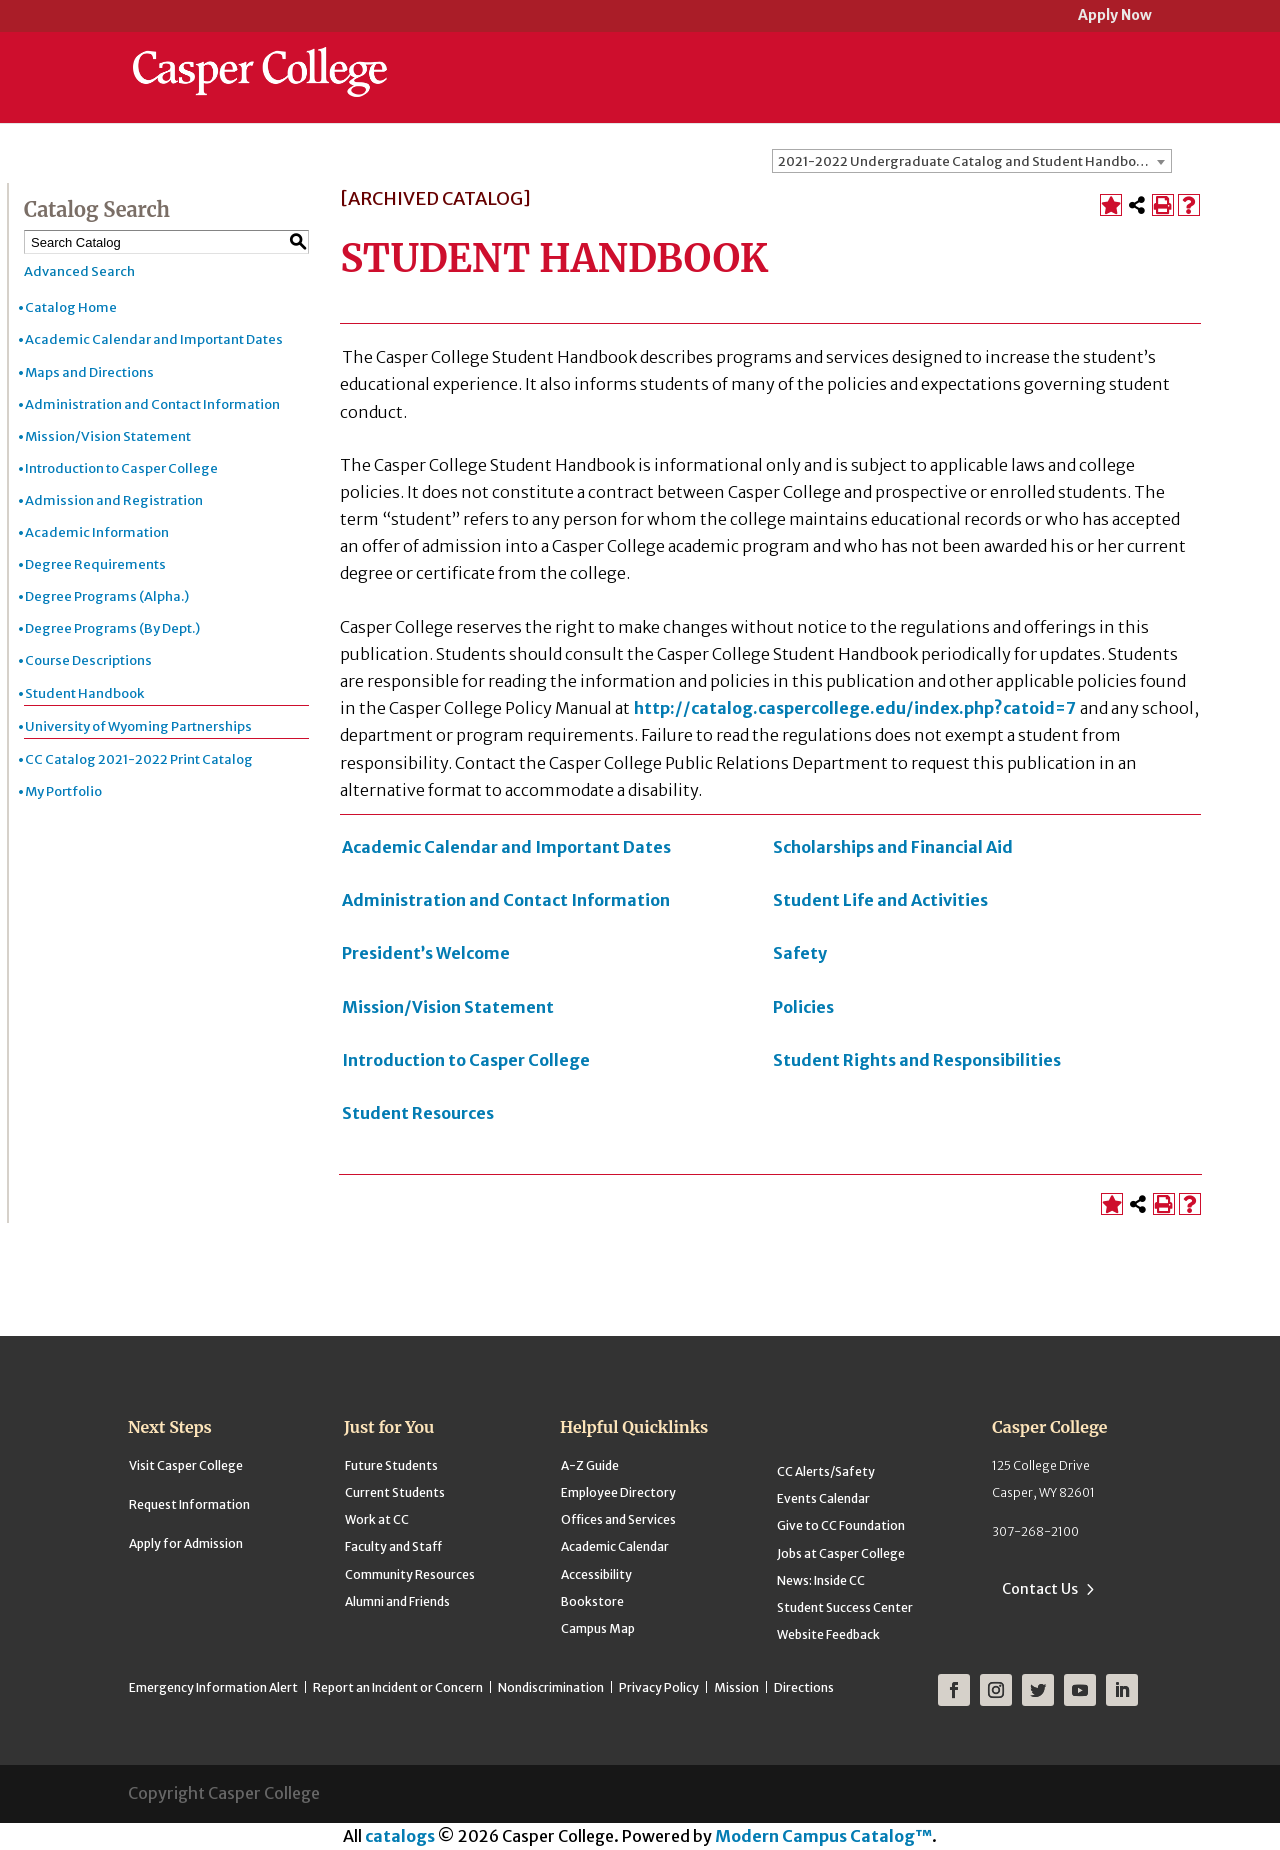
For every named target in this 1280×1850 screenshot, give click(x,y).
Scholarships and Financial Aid (893, 847)
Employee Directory (618, 1492)
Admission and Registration (114, 500)
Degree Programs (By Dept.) (112, 628)
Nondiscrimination (551, 1687)
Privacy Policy (659, 1687)
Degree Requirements (95, 564)
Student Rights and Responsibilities (917, 1060)
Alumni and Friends (397, 1601)
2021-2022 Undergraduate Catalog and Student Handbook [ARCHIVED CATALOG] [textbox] (974, 161)
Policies (803, 1007)
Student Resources (418, 1113)
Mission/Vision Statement (108, 436)
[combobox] (972, 161)
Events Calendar (823, 1498)
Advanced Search (79, 271)
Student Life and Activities (880, 900)
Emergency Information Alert (213, 1687)
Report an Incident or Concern (398, 1687)
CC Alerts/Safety (826, 1471)
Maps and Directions (89, 372)
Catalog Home (71, 307)
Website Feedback (828, 1634)
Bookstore (592, 1601)
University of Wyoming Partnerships (138, 726)
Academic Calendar (615, 1546)
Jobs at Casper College (841, 1553)
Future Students (391, 1465)
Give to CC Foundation (841, 1525)
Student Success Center (845, 1607)
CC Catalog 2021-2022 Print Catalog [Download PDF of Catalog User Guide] (139, 759)
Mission (736, 1687)
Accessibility (596, 1574)
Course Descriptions (88, 660)
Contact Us (1040, 1589)
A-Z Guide (590, 1465)
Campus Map (598, 1628)
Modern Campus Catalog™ (823, 1836)
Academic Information (97, 532)
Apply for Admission (186, 1543)
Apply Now (1115, 16)
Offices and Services (618, 1519)
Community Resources (410, 1574)
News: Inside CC (821, 1580)
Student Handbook (84, 693)
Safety (800, 953)
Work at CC (377, 1519)
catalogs (400, 1836)
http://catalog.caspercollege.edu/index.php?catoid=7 (855, 708)
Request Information (189, 1504)
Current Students (395, 1492)
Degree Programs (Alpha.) (107, 596)
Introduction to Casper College (121, 468)
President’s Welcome (426, 953)
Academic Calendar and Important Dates (154, 339)
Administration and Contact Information (152, 404)
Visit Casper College (186, 1465)
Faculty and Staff (393, 1546)
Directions (804, 1687)
